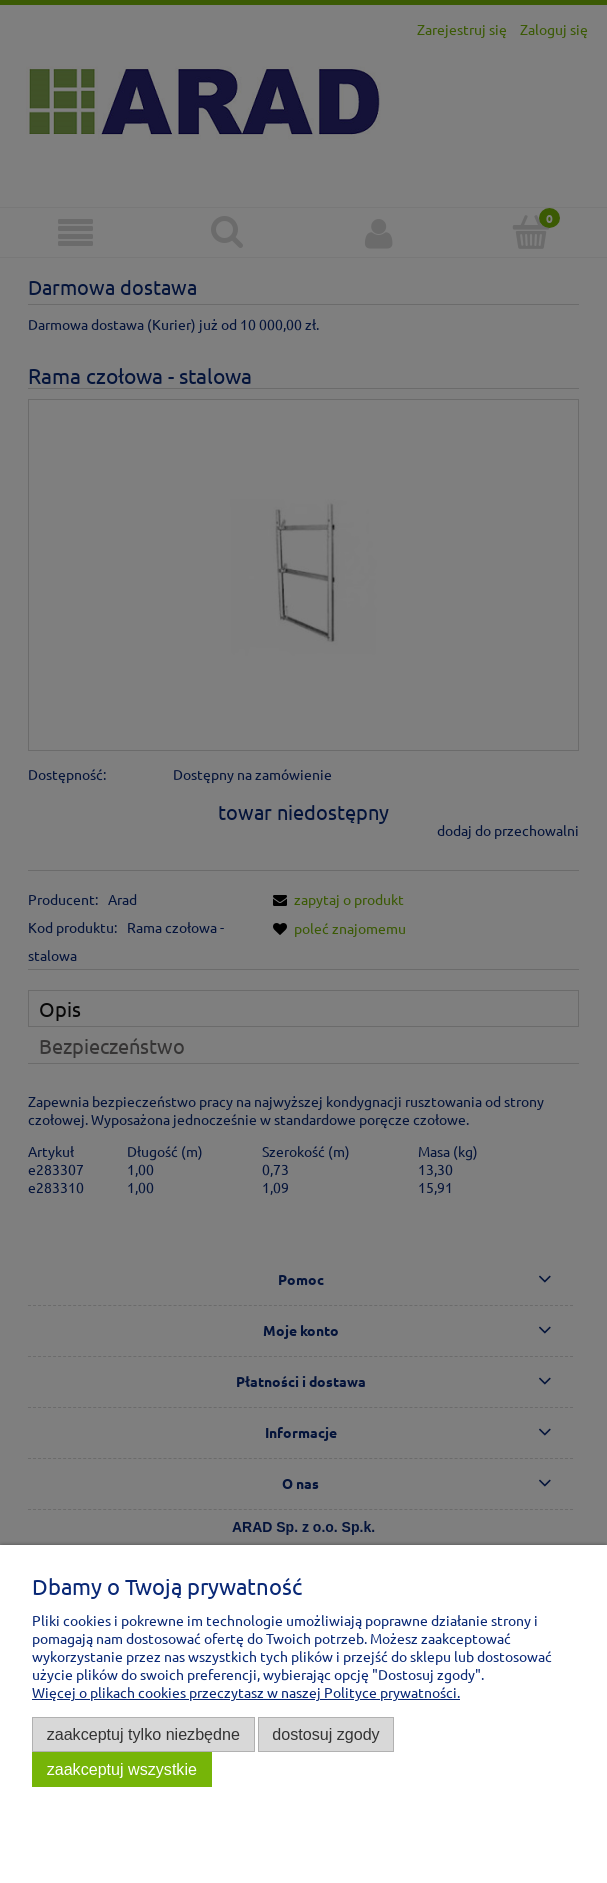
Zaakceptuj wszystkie (122, 1769)
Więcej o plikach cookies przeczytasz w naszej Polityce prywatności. (246, 1692)
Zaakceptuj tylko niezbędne (143, 1734)
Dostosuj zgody (325, 1734)
